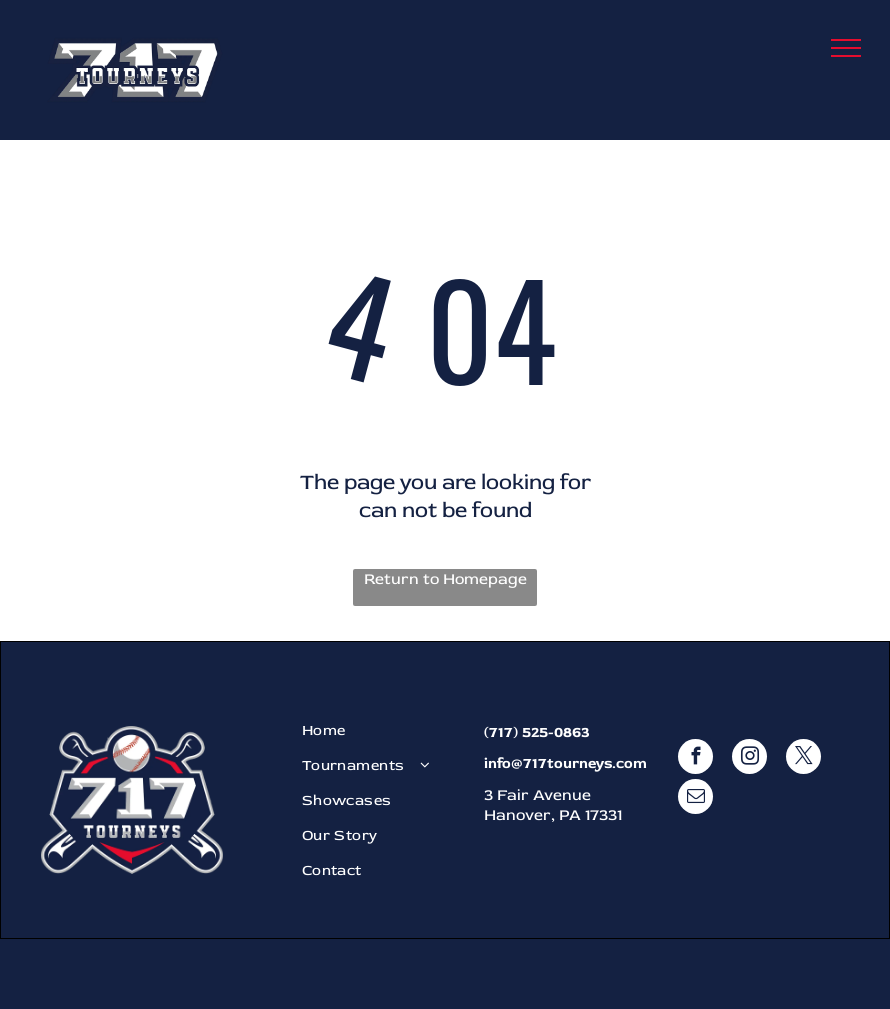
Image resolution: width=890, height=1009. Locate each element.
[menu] (846, 48)
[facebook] (695, 759)
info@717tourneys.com (565, 763)
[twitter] (803, 759)
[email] (695, 799)
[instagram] (749, 759)
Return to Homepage (445, 579)
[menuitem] (382, 730)
